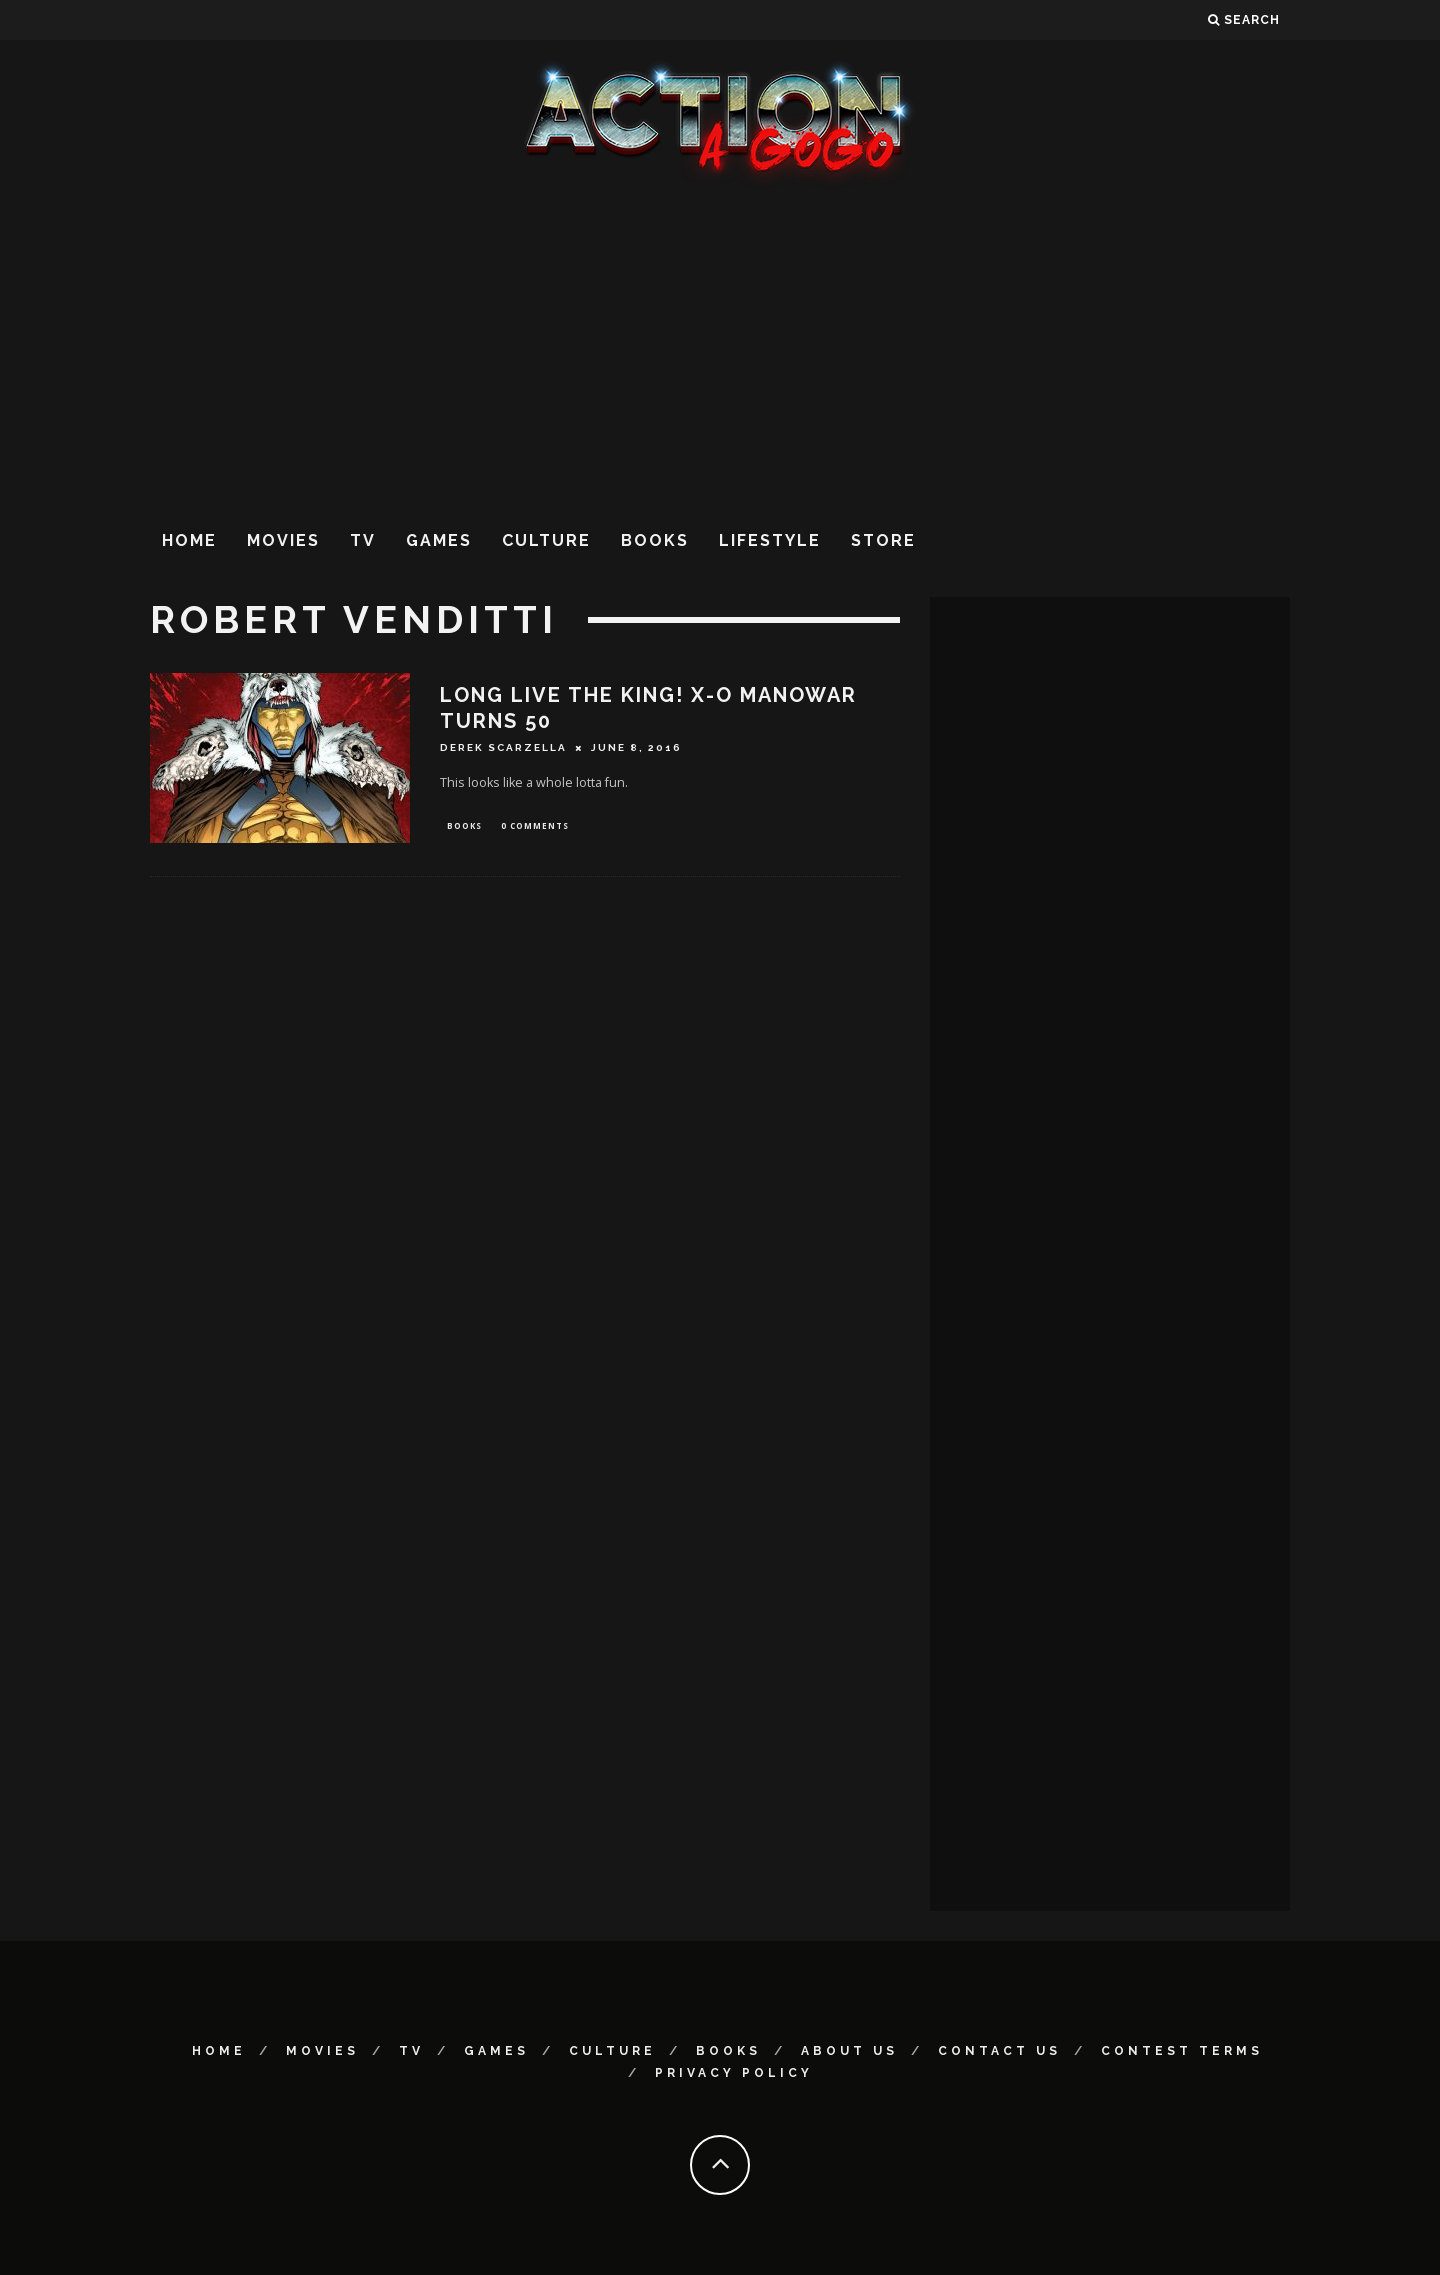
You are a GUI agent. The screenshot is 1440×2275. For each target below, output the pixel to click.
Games (439, 540)
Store (883, 540)
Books (655, 540)
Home (189, 540)
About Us (849, 2051)
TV (363, 540)
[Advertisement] (720, 349)
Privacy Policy (734, 2073)
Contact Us (999, 2051)
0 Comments (535, 826)
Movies (283, 540)
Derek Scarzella (503, 747)
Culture (546, 540)
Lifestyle (770, 540)
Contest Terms (1182, 2051)
